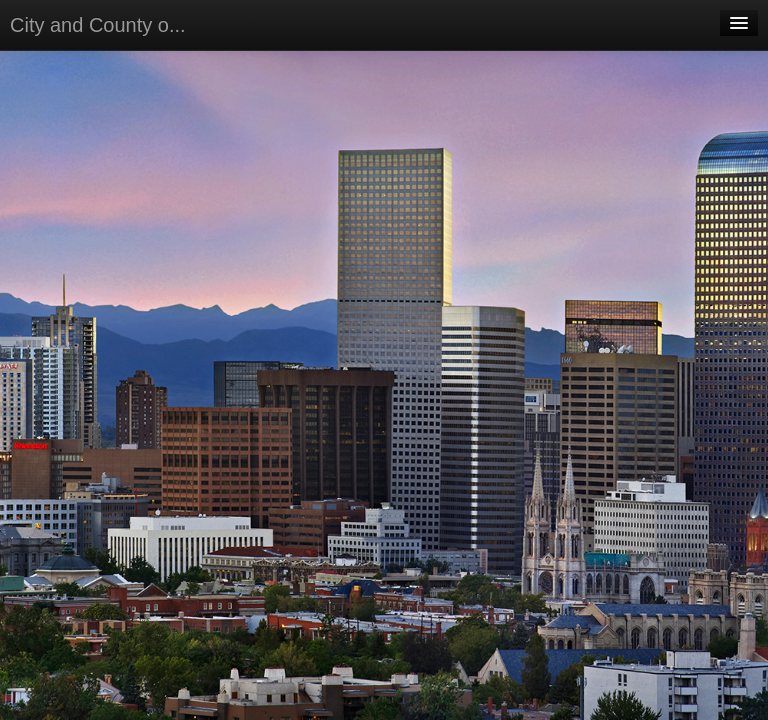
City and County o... (98, 25)
